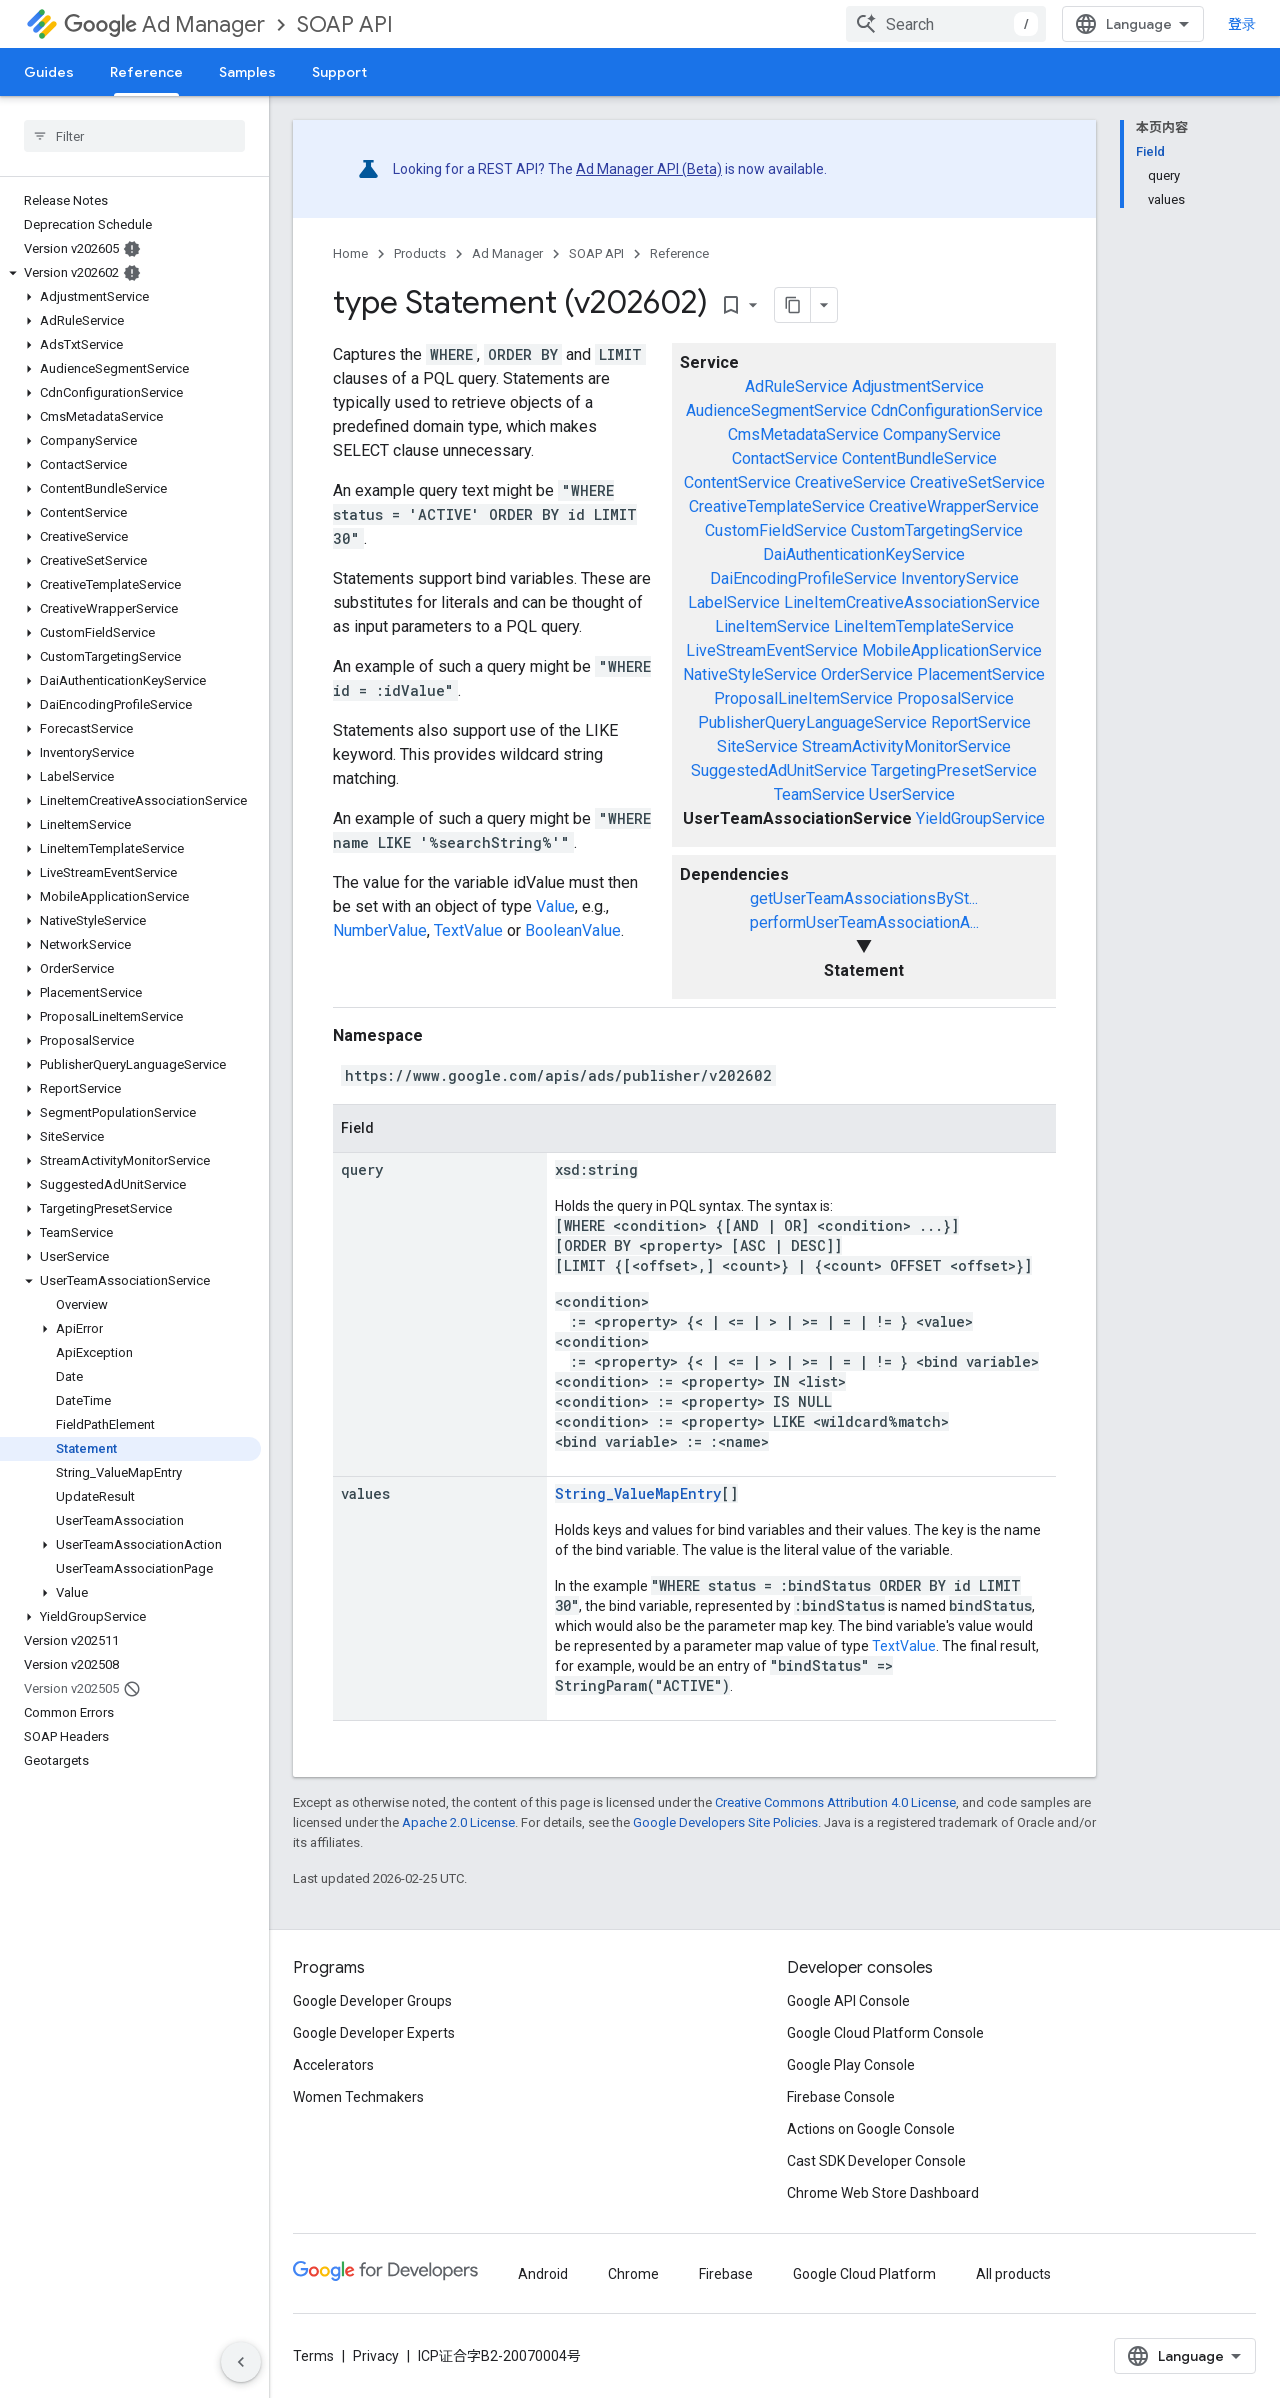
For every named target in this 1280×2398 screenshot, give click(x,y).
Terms (313, 2356)
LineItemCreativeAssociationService (912, 602)
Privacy (376, 2356)
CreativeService (850, 482)
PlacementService (981, 674)
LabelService (734, 602)
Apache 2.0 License (458, 1822)
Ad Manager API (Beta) (649, 169)
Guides (49, 72)
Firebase (726, 2274)
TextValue (468, 930)
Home (350, 253)
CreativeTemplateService (777, 506)
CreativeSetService (977, 482)
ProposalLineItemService (803, 698)
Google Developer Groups (372, 2001)
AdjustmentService (918, 386)
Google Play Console (851, 2065)
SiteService (757, 746)
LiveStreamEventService (772, 650)
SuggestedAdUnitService (779, 770)
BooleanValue (573, 930)
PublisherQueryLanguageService (812, 722)
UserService (912, 794)
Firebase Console (841, 2097)
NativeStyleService (750, 674)
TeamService (819, 794)
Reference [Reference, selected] (146, 72)
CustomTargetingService (937, 530)
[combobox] (946, 24)
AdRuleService (796, 386)
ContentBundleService (919, 458)
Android (543, 2274)
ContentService (737, 482)
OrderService (867, 674)
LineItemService (772, 626)
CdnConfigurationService (957, 410)
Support (339, 72)
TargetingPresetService (954, 770)
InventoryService (960, 578)
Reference (679, 253)
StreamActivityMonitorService (906, 746)
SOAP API (345, 24)
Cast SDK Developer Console (876, 2161)
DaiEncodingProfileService (803, 578)
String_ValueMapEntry (638, 1493)
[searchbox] (134, 136)
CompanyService (942, 434)
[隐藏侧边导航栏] (241, 2362)
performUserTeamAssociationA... (864, 922)
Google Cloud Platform (864, 2274)
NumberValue (380, 930)
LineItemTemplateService (924, 626)
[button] (130, 273)
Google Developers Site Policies (725, 1822)
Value (555, 906)
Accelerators (333, 2065)
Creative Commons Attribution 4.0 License (835, 1802)
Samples (247, 72)
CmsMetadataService (803, 434)
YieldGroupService (980, 818)
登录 (1242, 24)
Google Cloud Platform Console (885, 2033)
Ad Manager (164, 24)
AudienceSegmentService (776, 410)
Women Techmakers (358, 2097)
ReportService (981, 722)
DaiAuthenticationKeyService (864, 554)
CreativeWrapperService (954, 506)
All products (1013, 2274)
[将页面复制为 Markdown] (793, 305)
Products (420, 253)
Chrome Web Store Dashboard (883, 2193)
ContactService (785, 458)
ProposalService (955, 698)
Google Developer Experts (374, 2033)
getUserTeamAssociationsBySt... (864, 898)
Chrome (633, 2274)
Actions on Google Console (871, 2129)
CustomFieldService (776, 530)
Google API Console (848, 2001)
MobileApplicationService (952, 650)
